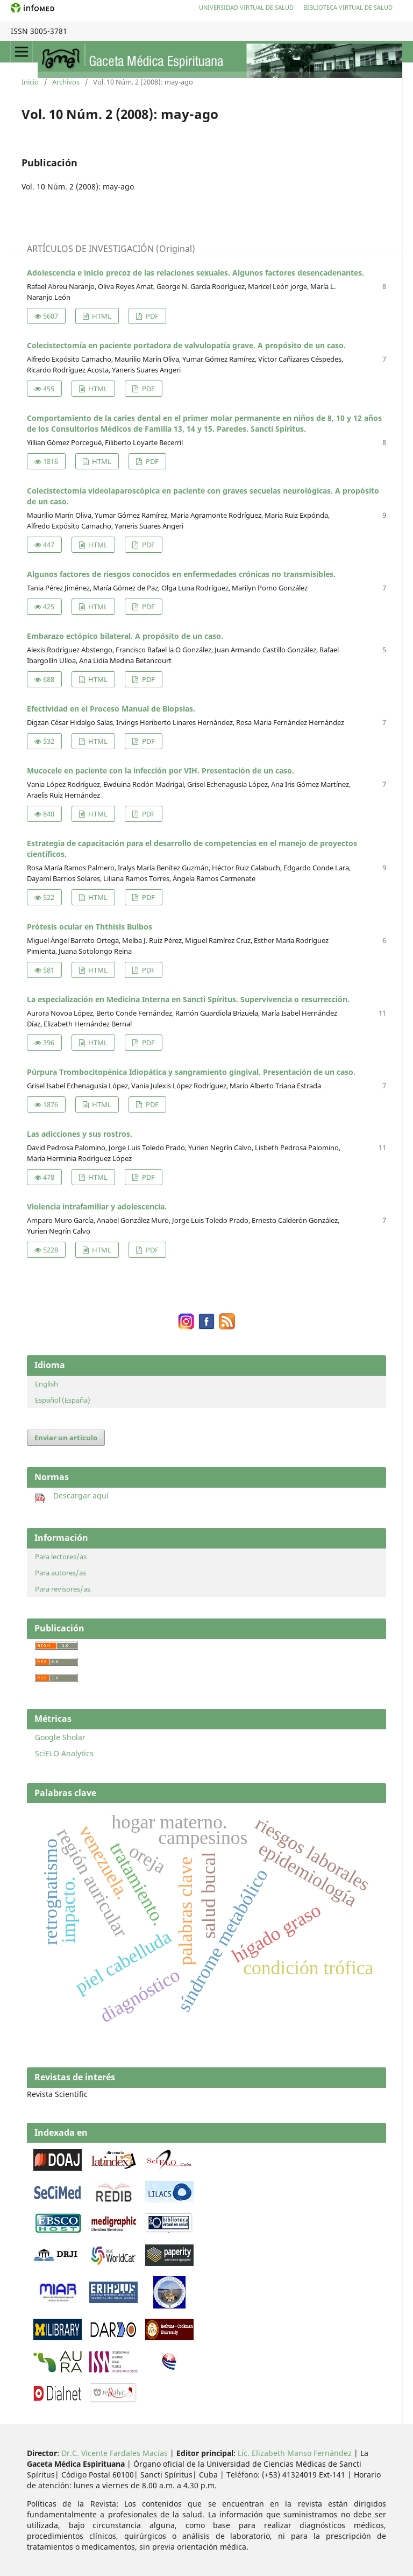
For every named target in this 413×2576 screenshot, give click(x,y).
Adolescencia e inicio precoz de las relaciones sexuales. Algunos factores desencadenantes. (195, 273)
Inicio (30, 82)
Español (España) (62, 1400)
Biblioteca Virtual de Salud (348, 7)
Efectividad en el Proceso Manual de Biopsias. (111, 708)
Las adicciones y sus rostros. (79, 1134)
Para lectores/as (61, 1556)
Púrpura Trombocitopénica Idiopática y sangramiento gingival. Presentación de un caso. (191, 1072)
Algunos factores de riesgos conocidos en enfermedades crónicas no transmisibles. (181, 574)
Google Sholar (60, 1737)
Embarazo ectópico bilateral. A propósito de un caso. (125, 636)
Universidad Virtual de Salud (246, 7)
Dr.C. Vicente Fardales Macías (114, 2453)
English (46, 1384)
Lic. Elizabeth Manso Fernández (295, 2453)
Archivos (66, 82)
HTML (100, 316)
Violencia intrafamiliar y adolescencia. (97, 1206)
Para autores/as (60, 1573)
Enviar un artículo (65, 1437)
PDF (151, 316)
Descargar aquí (72, 1495)
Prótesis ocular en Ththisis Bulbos (89, 926)
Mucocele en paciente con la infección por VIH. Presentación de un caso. (160, 770)
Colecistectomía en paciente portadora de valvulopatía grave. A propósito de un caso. (186, 345)
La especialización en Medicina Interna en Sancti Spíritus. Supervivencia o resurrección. (188, 999)
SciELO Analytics (64, 1753)
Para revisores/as (62, 1589)
